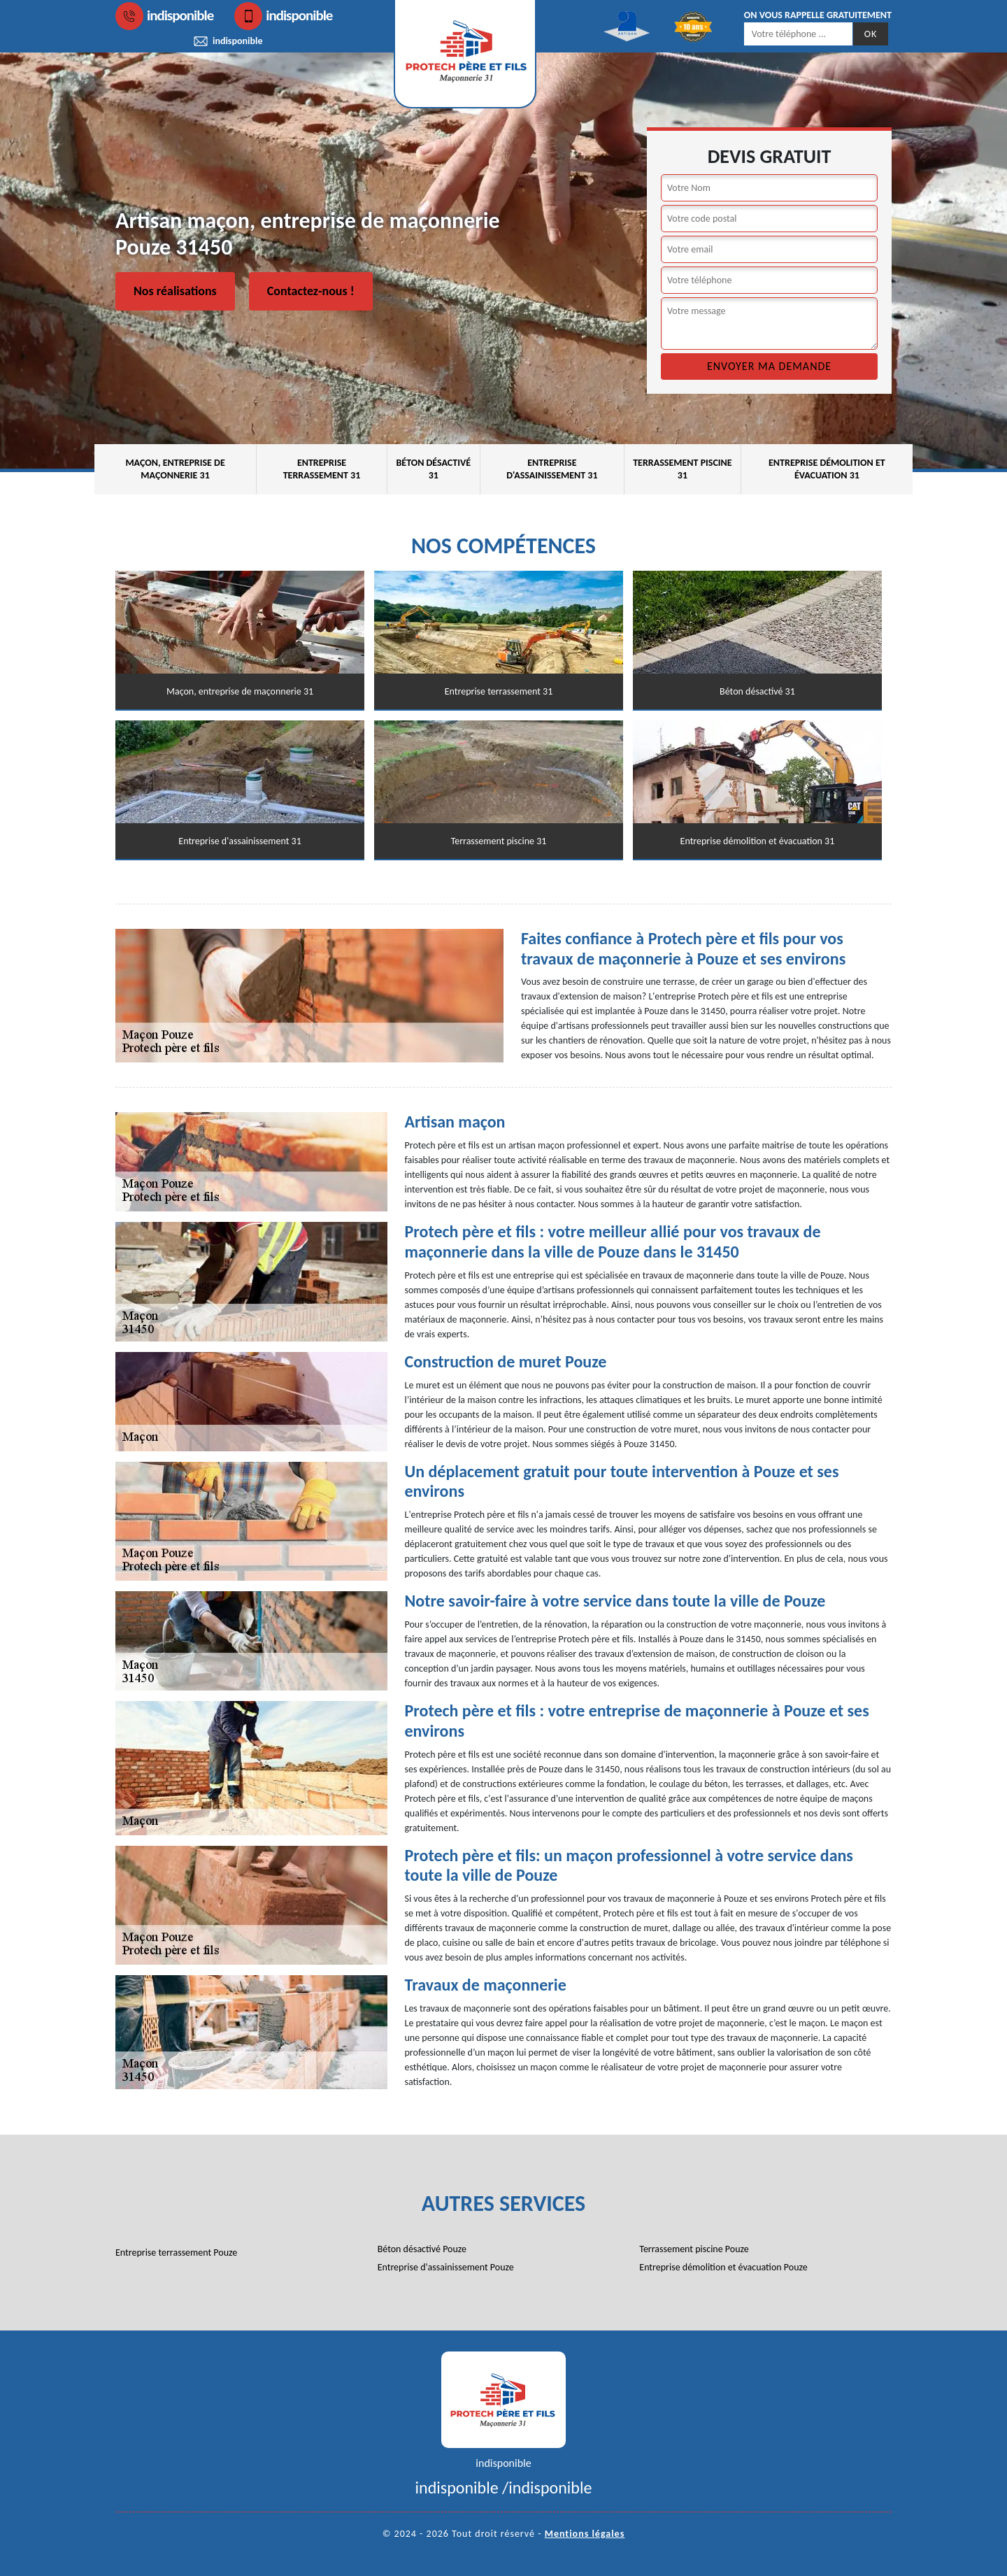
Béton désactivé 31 (433, 469)
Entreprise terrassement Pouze (176, 2252)
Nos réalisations (175, 291)
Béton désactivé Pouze (422, 2249)
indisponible (164, 16)
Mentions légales (585, 2534)
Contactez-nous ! (311, 291)
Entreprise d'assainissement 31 (551, 469)
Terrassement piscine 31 (682, 469)
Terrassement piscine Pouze (693, 2249)
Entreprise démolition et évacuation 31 (827, 469)
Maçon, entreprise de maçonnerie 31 (174, 469)
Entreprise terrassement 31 (322, 469)
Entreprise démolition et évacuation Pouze (723, 2267)
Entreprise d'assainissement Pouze (446, 2267)
